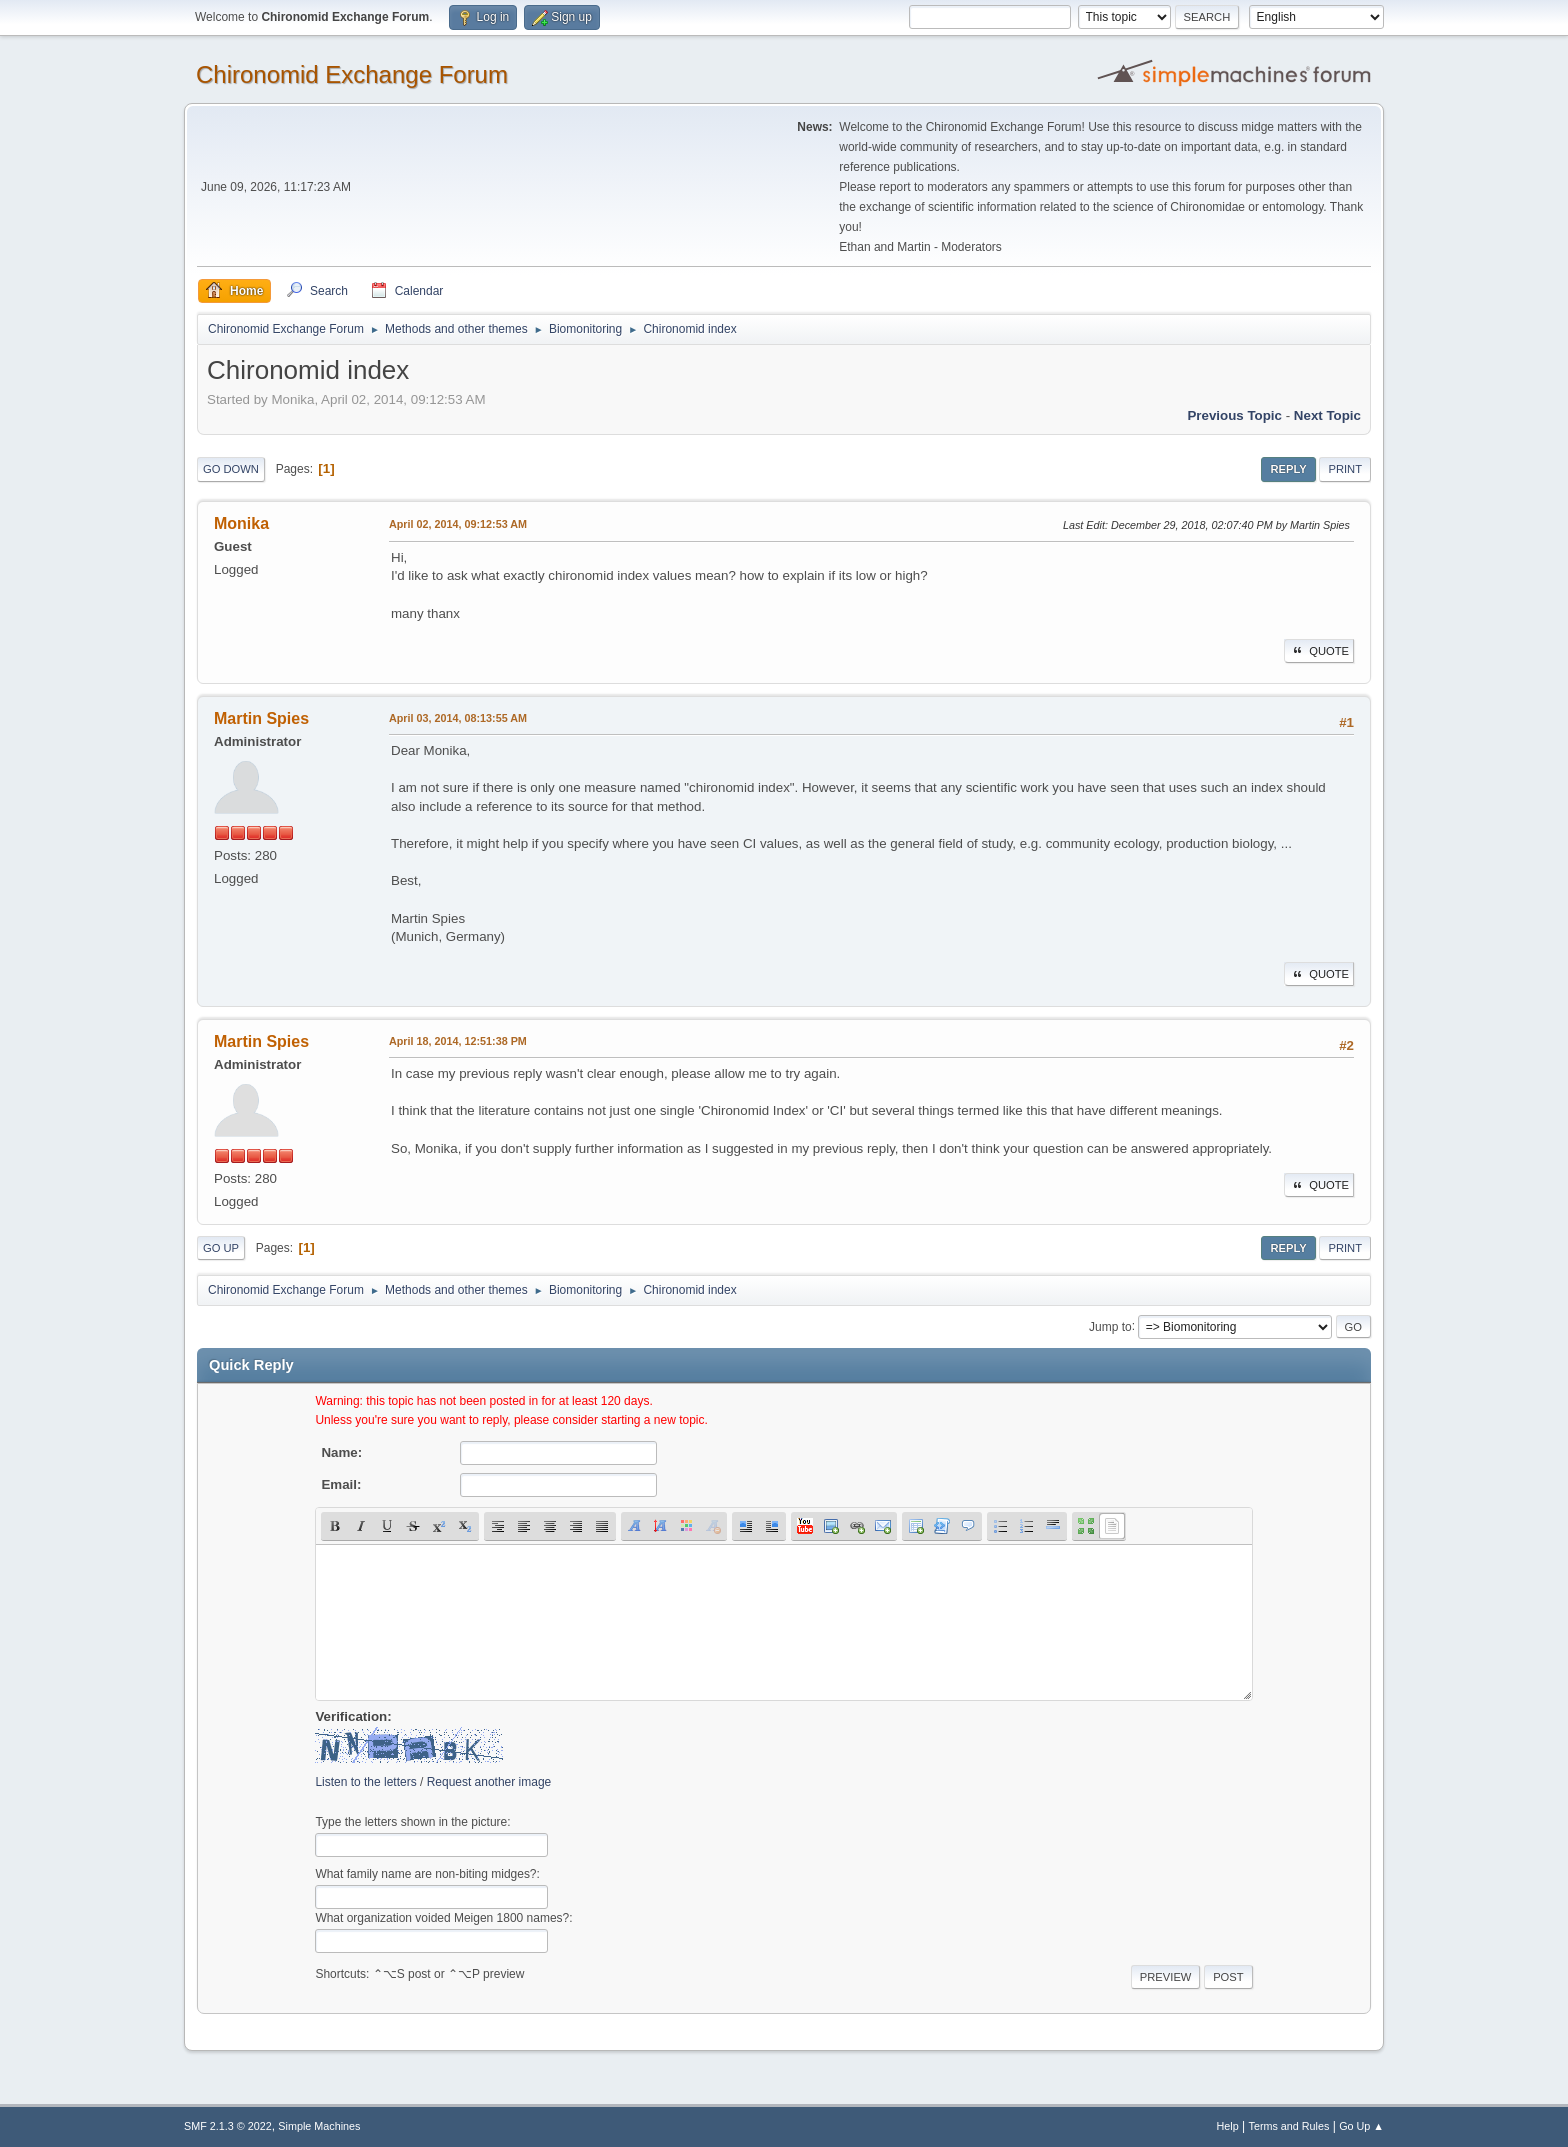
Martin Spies (261, 718)
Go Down (231, 469)
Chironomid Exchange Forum (352, 74)
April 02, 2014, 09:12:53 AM (458, 524)
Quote (1319, 651)
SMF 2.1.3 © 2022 (228, 2126)
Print (1345, 469)
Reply (1288, 469)
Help (1228, 2126)
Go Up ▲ (1361, 2126)
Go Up (221, 1248)
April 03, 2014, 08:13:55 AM (458, 718)
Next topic (1327, 415)
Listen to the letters (365, 1782)
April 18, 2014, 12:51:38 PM (458, 1041)
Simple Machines (319, 2126)
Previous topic (1234, 415)
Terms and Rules (1289, 2126)
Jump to (1110, 1326)
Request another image (489, 1782)
